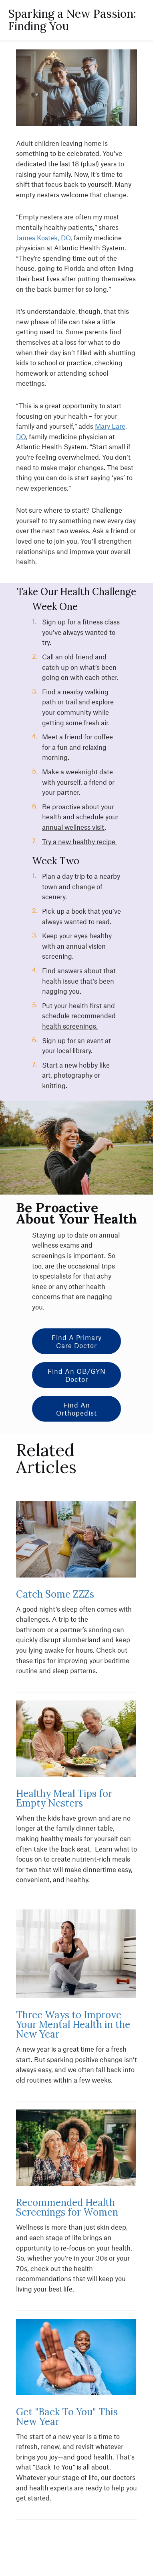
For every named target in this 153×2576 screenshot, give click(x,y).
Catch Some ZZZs (56, 1594)
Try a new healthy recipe (79, 841)
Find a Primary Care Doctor (77, 1341)
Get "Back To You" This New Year (67, 2417)
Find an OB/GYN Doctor (77, 1375)
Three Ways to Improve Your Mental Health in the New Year (73, 2024)
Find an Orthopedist (76, 1409)
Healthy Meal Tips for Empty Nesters (64, 1798)
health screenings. (70, 1026)
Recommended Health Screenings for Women (67, 2207)
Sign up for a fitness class (81, 622)
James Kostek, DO (43, 237)
